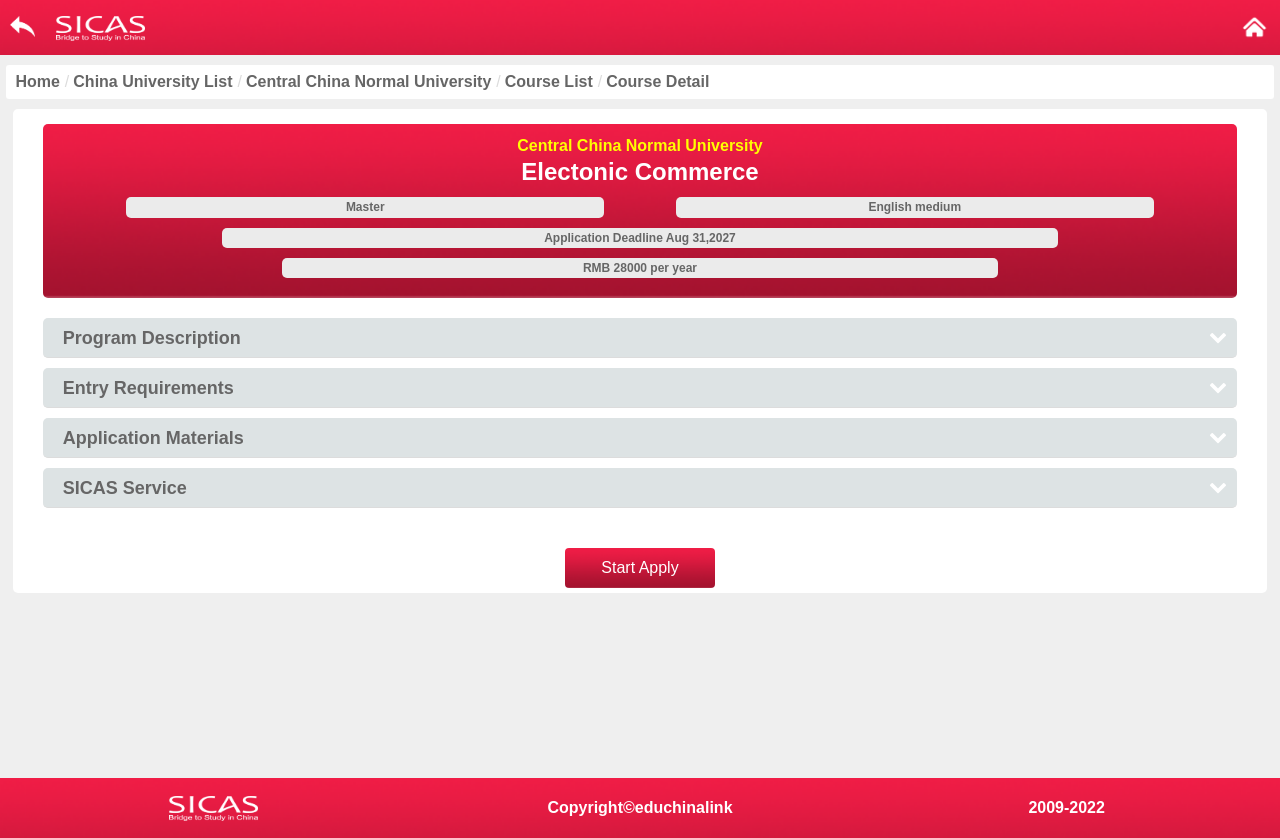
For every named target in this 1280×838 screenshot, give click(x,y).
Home (37, 81)
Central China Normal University (368, 81)
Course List (549, 81)
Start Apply (639, 567)
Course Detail (657, 81)
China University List (152, 81)
